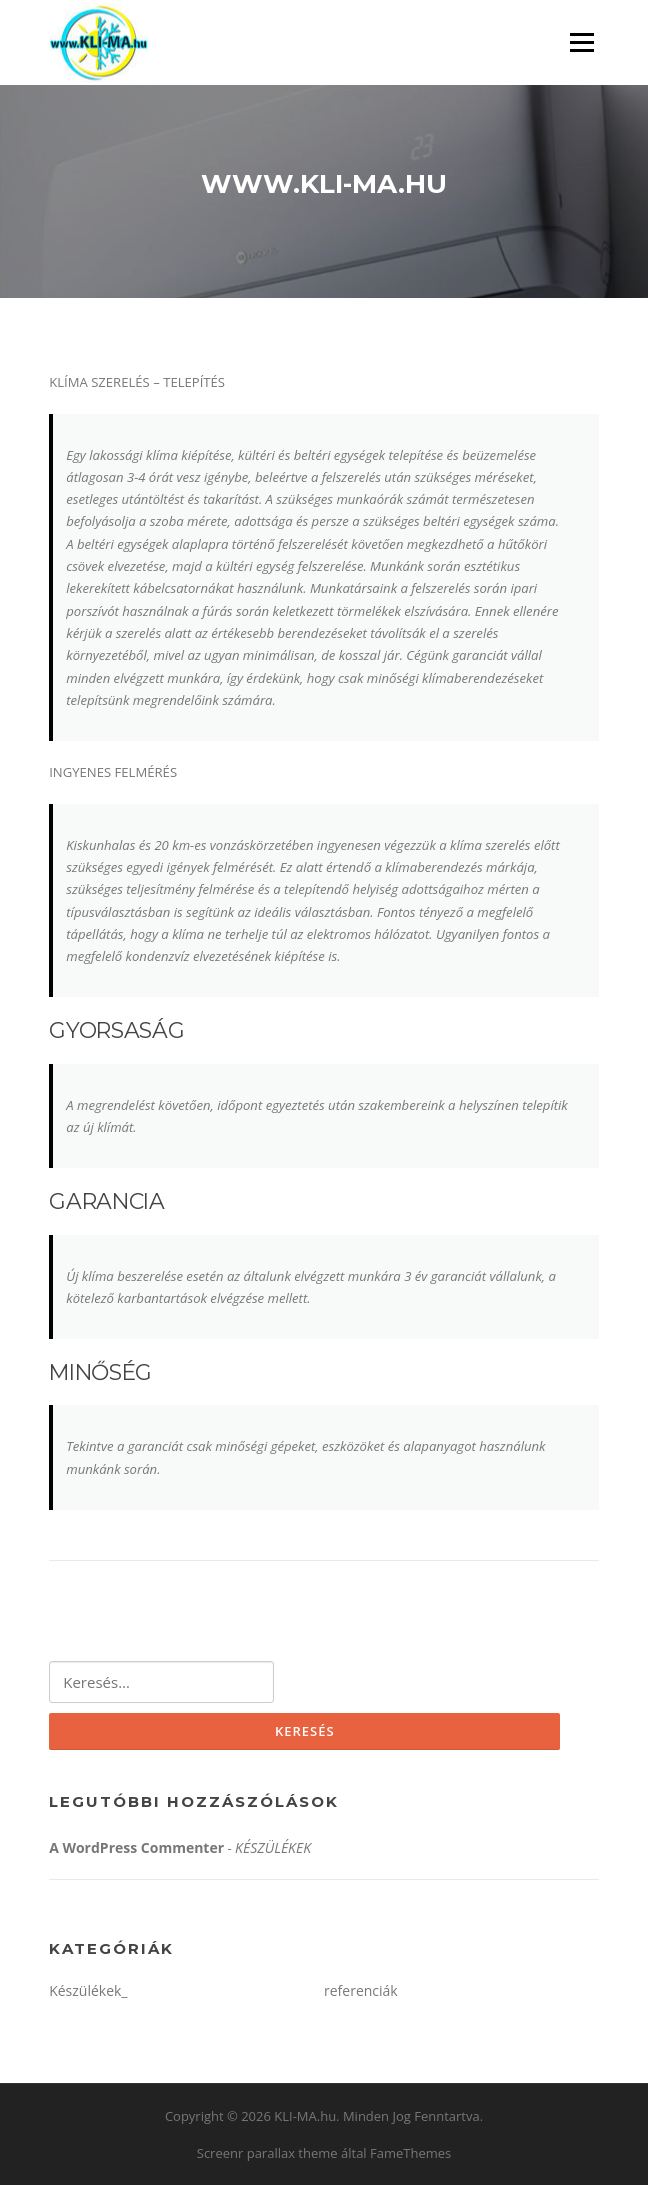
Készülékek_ (88, 1990)
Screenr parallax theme (267, 2153)
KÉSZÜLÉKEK (273, 1847)
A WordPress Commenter (136, 1847)
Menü (581, 42)
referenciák (361, 1990)
